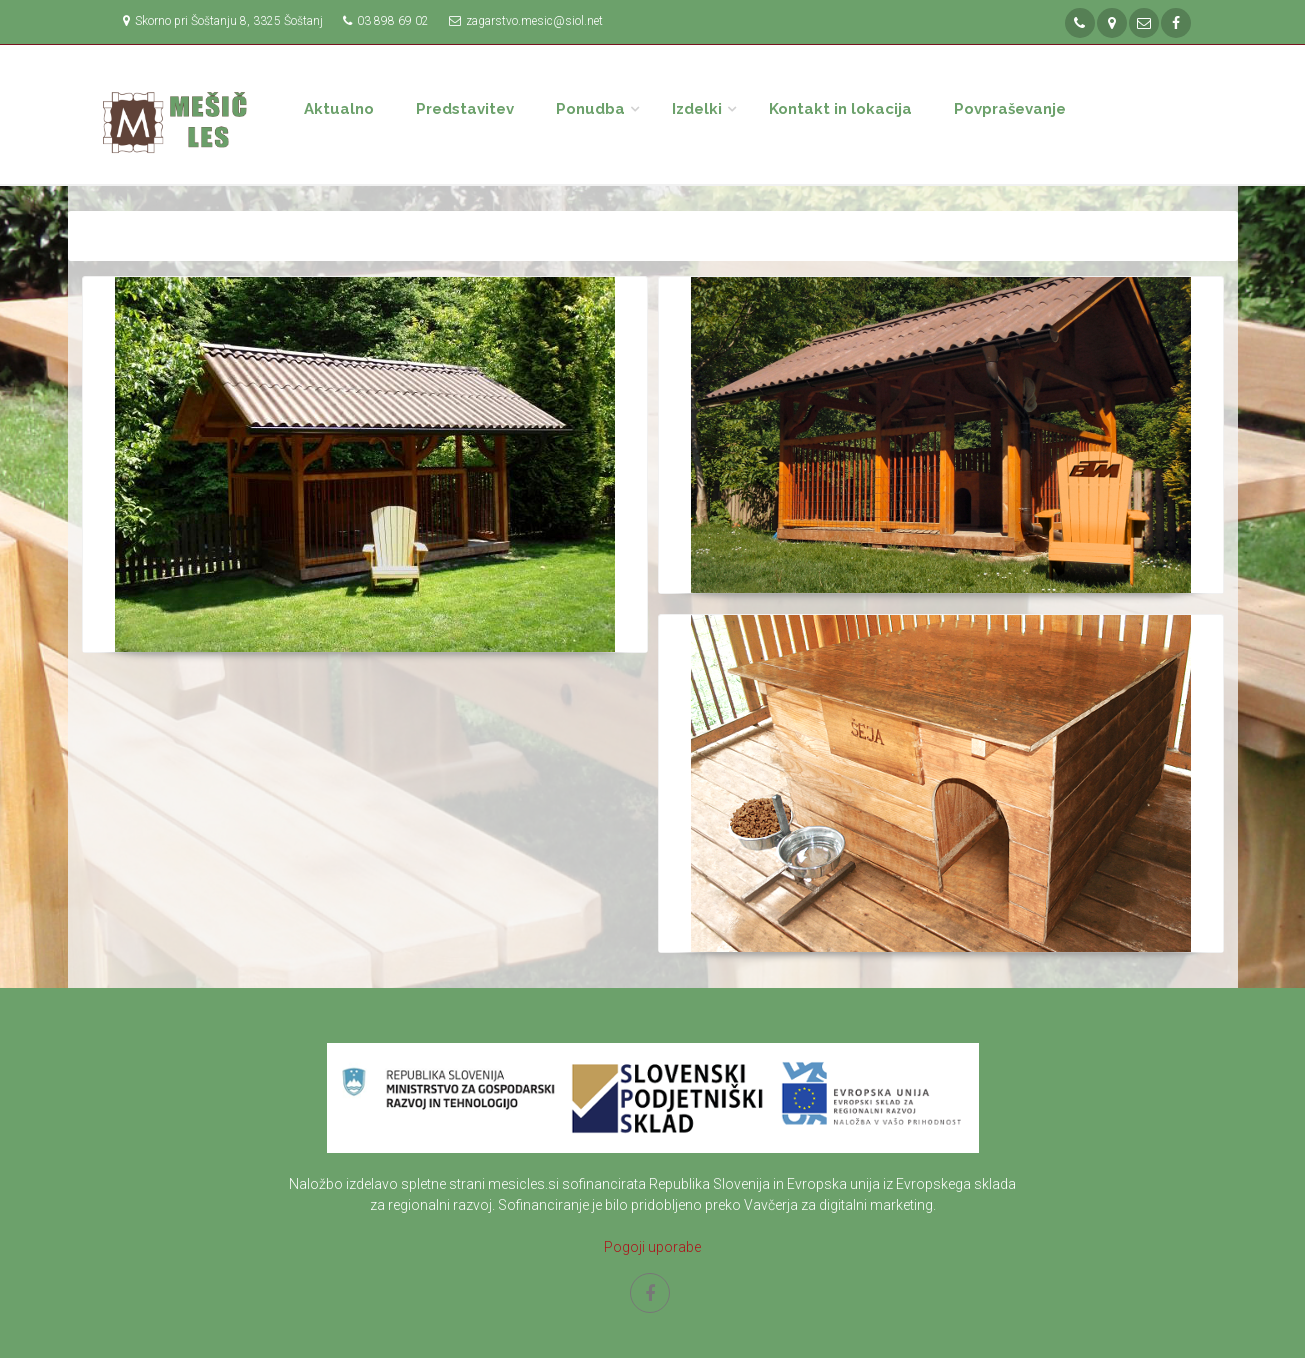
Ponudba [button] (590, 109)
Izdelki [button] (697, 109)
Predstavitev (465, 109)
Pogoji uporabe (652, 1247)
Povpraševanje (1010, 109)
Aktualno (339, 109)
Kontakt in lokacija (840, 109)
